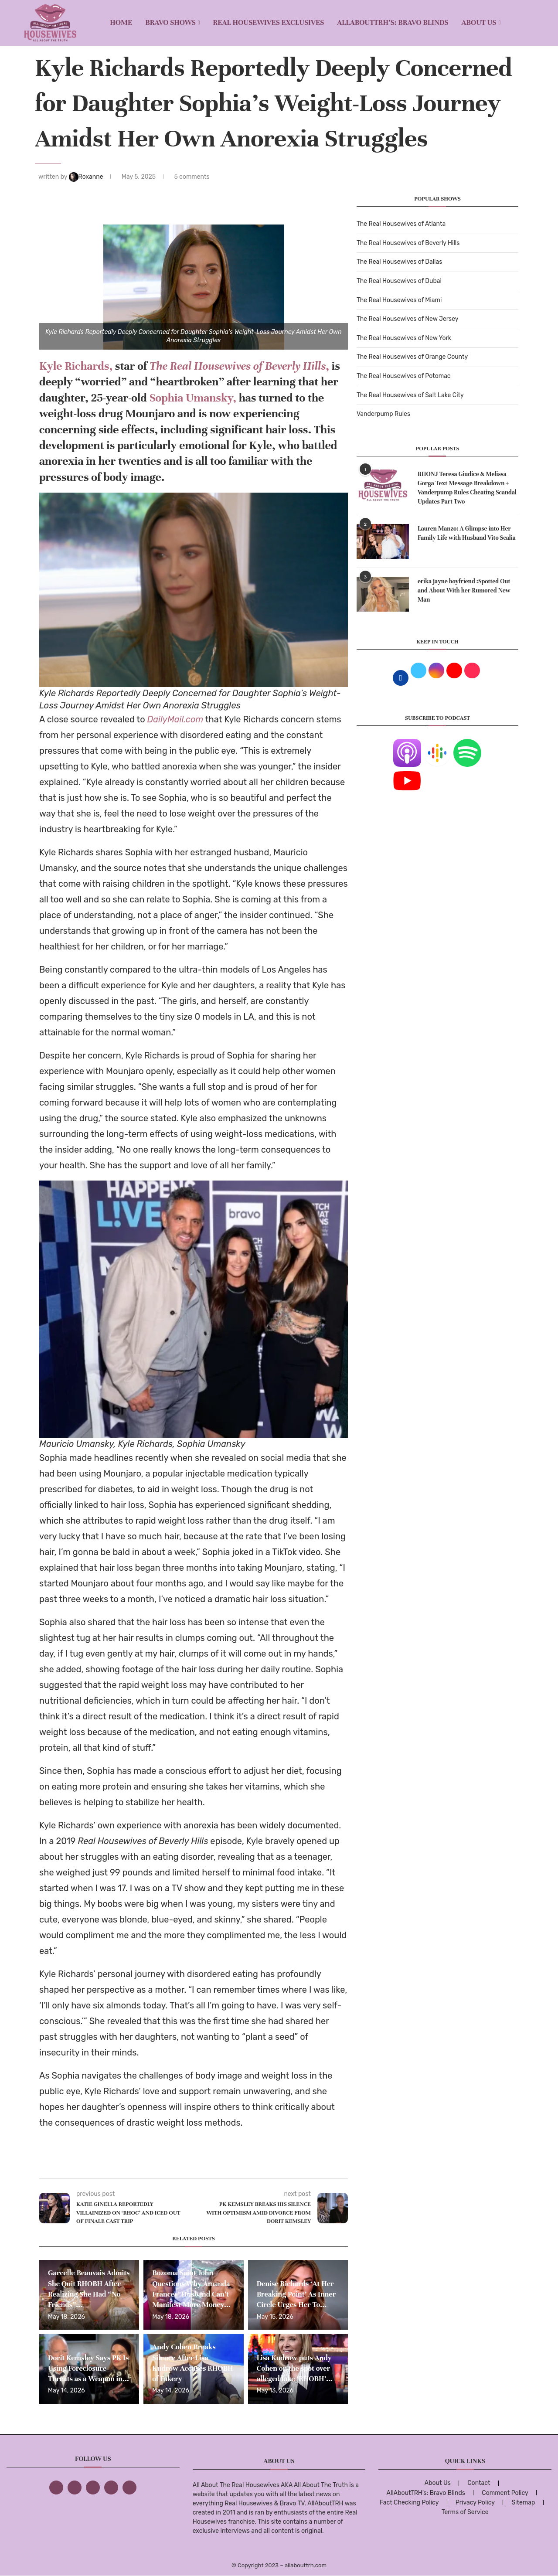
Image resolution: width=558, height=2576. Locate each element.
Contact (478, 2483)
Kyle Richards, (75, 366)
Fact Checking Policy (409, 2502)
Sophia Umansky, (193, 398)
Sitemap (523, 2502)
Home (121, 22)
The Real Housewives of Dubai (399, 281)
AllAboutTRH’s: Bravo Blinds (392, 22)
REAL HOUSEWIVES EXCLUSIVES (268, 22)
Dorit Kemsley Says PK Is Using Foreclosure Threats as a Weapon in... (88, 2368)
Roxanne (87, 176)
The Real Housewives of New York (404, 338)
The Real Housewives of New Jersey (407, 319)
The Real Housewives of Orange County (412, 357)
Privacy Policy (475, 2502)
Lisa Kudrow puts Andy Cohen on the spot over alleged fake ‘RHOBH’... (295, 2368)
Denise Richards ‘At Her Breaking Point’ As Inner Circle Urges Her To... (296, 2294)
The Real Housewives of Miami (399, 300)
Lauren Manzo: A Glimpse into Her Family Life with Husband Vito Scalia (467, 533)
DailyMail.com (175, 719)
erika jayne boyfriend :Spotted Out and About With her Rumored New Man (464, 590)
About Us (479, 22)
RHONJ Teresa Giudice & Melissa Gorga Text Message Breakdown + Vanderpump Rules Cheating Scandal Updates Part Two (467, 487)
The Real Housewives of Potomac (404, 376)
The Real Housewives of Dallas (399, 261)
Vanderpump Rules (383, 414)
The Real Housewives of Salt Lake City (410, 395)
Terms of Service (465, 2512)
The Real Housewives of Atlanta (401, 224)
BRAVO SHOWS (170, 22)
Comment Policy (505, 2493)
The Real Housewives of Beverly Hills (408, 243)
